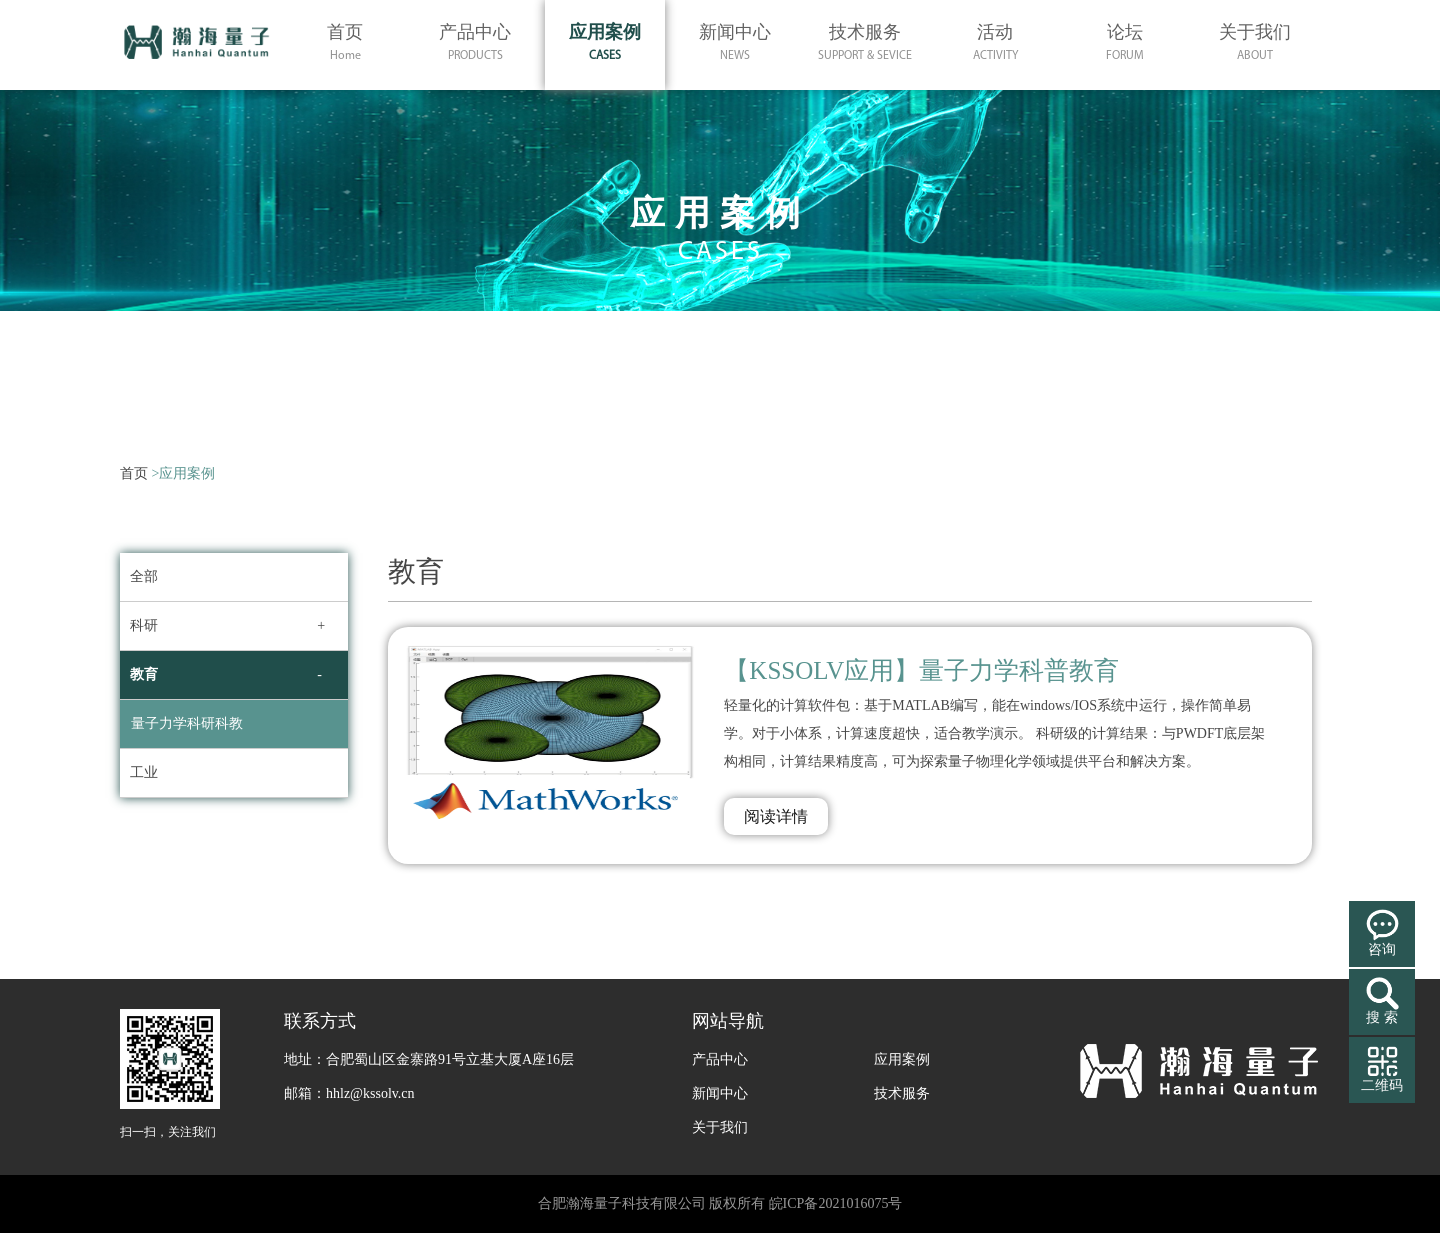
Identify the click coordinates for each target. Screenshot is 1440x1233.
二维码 (1382, 1085)
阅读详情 (776, 816)
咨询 (1382, 949)
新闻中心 (720, 1093)
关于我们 (720, 1127)
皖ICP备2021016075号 (836, 1203)
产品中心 (720, 1059)
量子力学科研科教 (187, 723)
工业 (144, 772)
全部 (144, 576)
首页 (134, 473)
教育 (144, 674)
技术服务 (902, 1093)
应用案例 (902, 1059)
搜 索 (1382, 1017)
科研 (144, 625)
